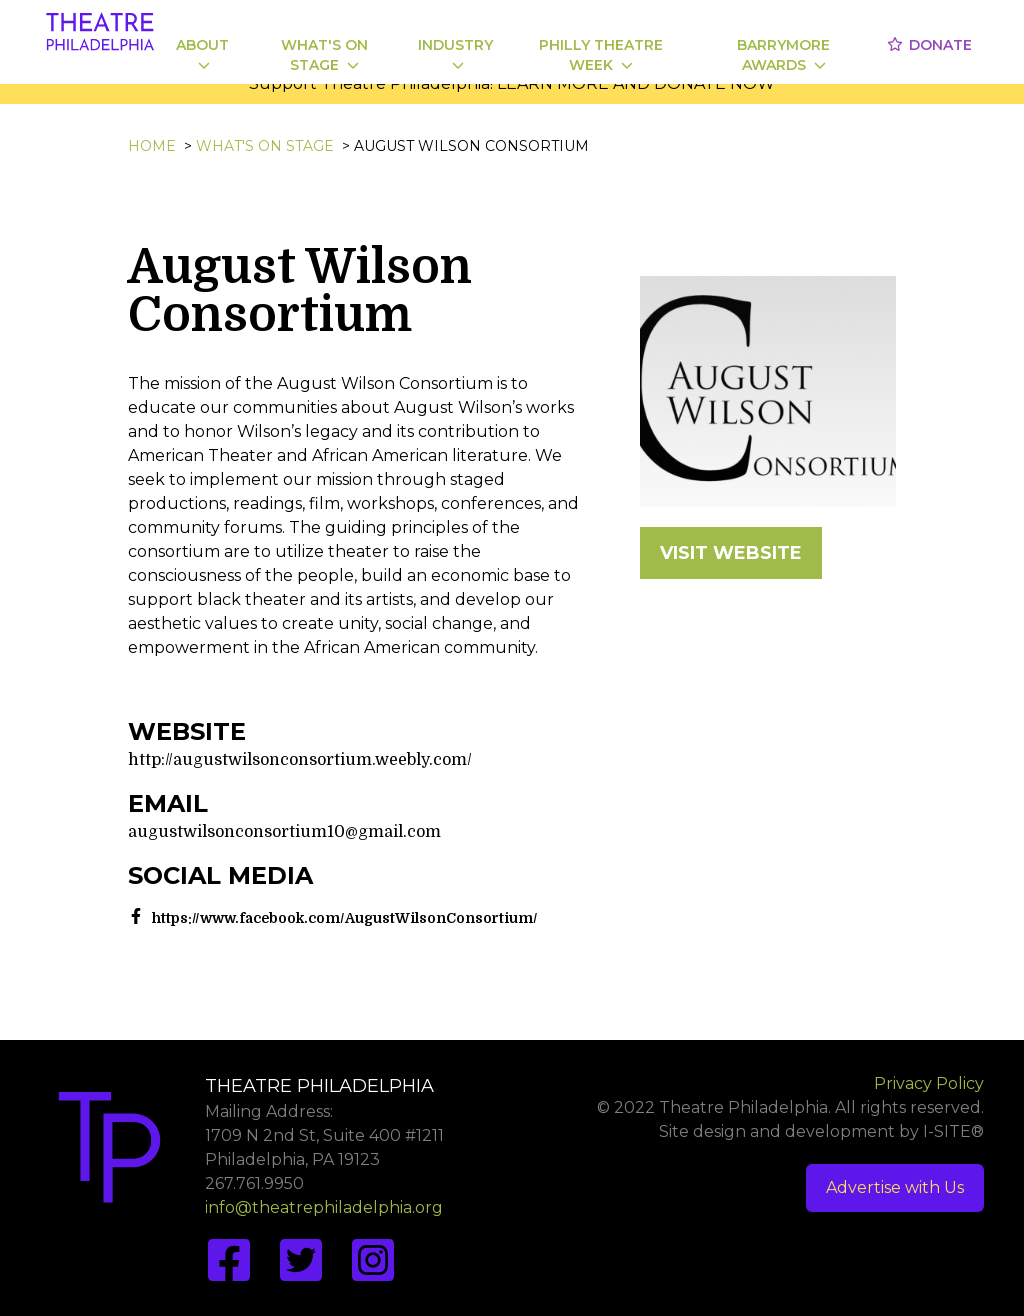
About (202, 53)
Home (152, 146)
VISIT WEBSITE (731, 553)
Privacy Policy (929, 1083)
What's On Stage (324, 55)
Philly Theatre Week (601, 55)
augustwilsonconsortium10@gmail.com (284, 832)
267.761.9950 (254, 1183)
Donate (928, 45)
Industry (455, 53)
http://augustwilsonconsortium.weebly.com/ (300, 760)
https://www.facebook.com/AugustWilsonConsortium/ (345, 918)
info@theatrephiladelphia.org (324, 1207)
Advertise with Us (895, 1187)
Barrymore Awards (783, 55)
